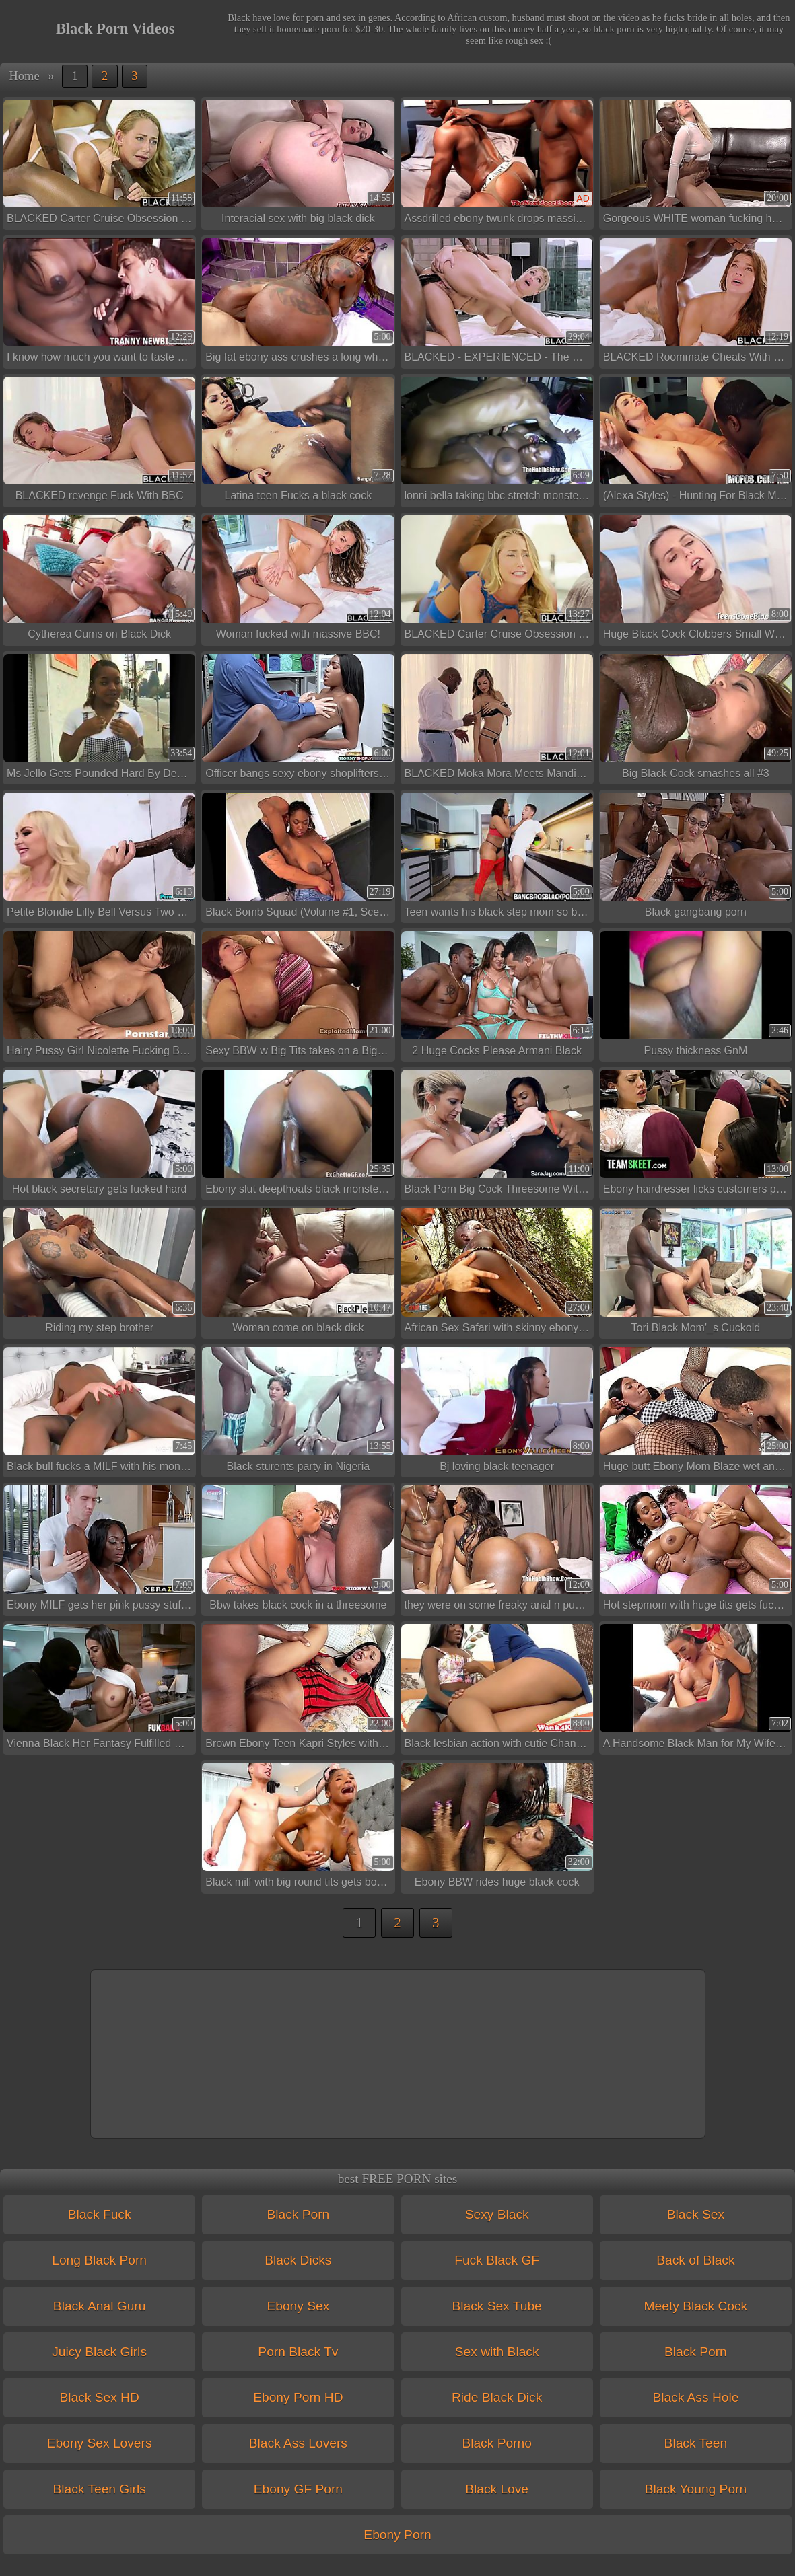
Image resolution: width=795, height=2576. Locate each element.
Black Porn (298, 2214)
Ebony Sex (298, 2306)
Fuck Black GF (496, 2260)
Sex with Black (497, 2352)
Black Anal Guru (99, 2306)
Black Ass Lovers (298, 2443)
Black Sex (695, 2214)
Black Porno (496, 2443)
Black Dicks (298, 2260)
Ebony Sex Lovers (99, 2443)
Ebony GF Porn (298, 2489)
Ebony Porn (397, 2535)
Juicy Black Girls (99, 2352)
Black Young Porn (696, 2489)
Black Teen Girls (99, 2489)
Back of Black (695, 2260)
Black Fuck (99, 2214)
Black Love (496, 2489)
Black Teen (696, 2443)
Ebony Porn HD (298, 2397)
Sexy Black (497, 2214)
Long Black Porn (99, 2260)
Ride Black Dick (497, 2397)
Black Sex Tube (496, 2306)
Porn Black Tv (298, 2352)
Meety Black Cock (696, 2306)
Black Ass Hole (695, 2397)
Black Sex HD (99, 2397)
